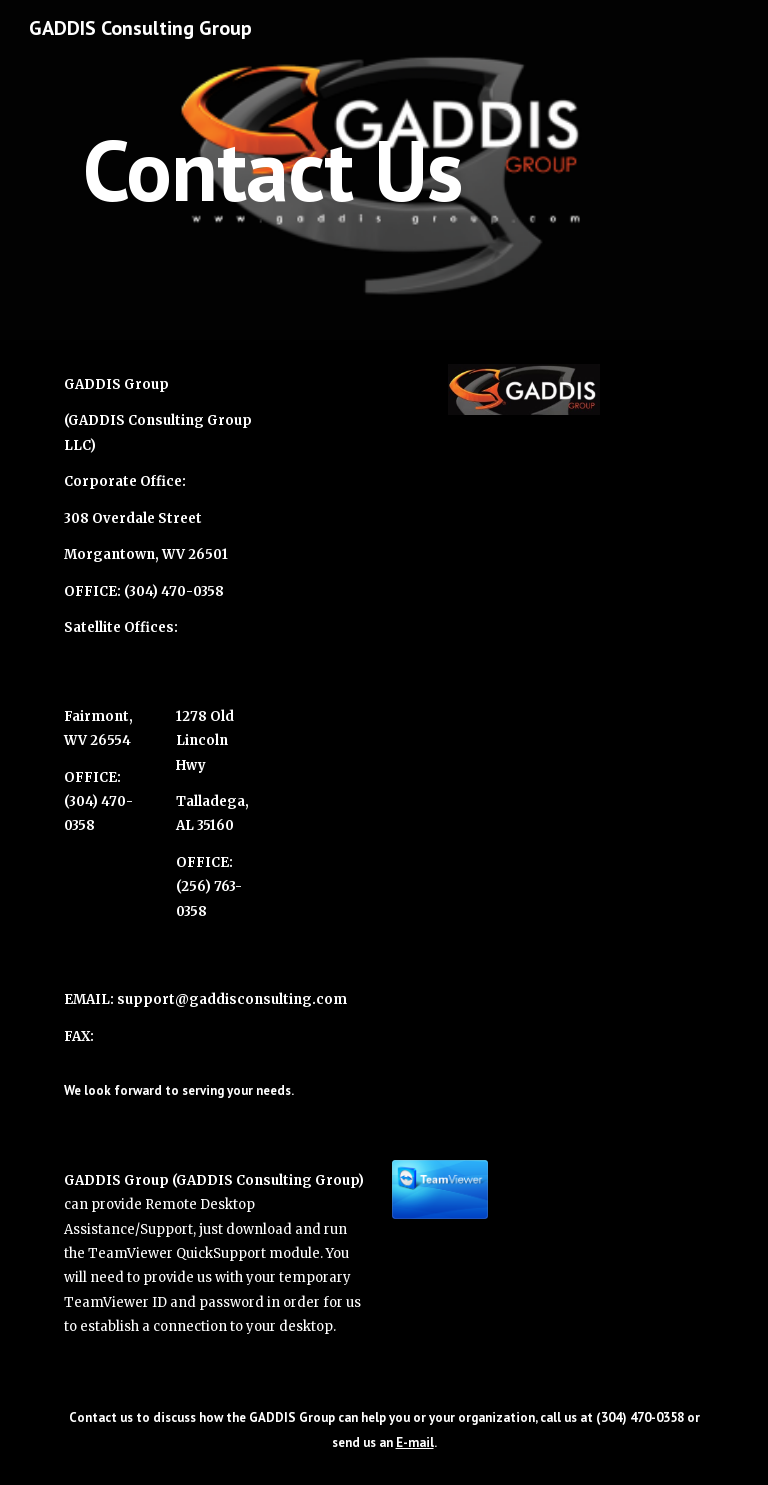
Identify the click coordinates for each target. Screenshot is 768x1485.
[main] (271, 169)
